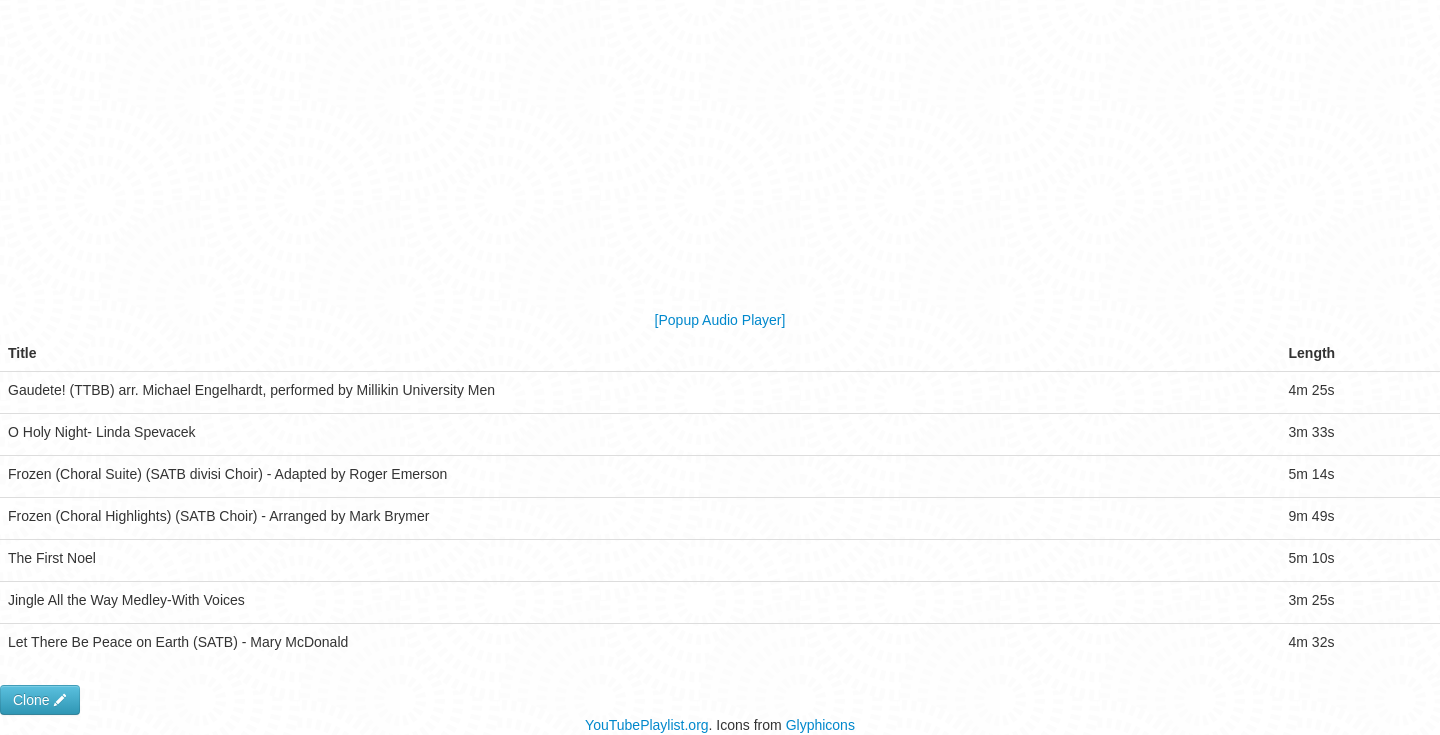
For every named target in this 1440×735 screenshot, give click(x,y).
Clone (40, 700)
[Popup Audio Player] (720, 320)
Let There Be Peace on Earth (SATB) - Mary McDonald (178, 642)
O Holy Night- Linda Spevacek (102, 432)
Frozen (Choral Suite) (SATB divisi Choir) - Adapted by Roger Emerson (227, 474)
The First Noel (52, 558)
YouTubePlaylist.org (646, 725)
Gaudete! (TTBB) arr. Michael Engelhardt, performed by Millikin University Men (251, 390)
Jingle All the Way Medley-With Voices (126, 600)
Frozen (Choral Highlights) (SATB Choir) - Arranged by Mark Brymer (218, 516)
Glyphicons (820, 725)
